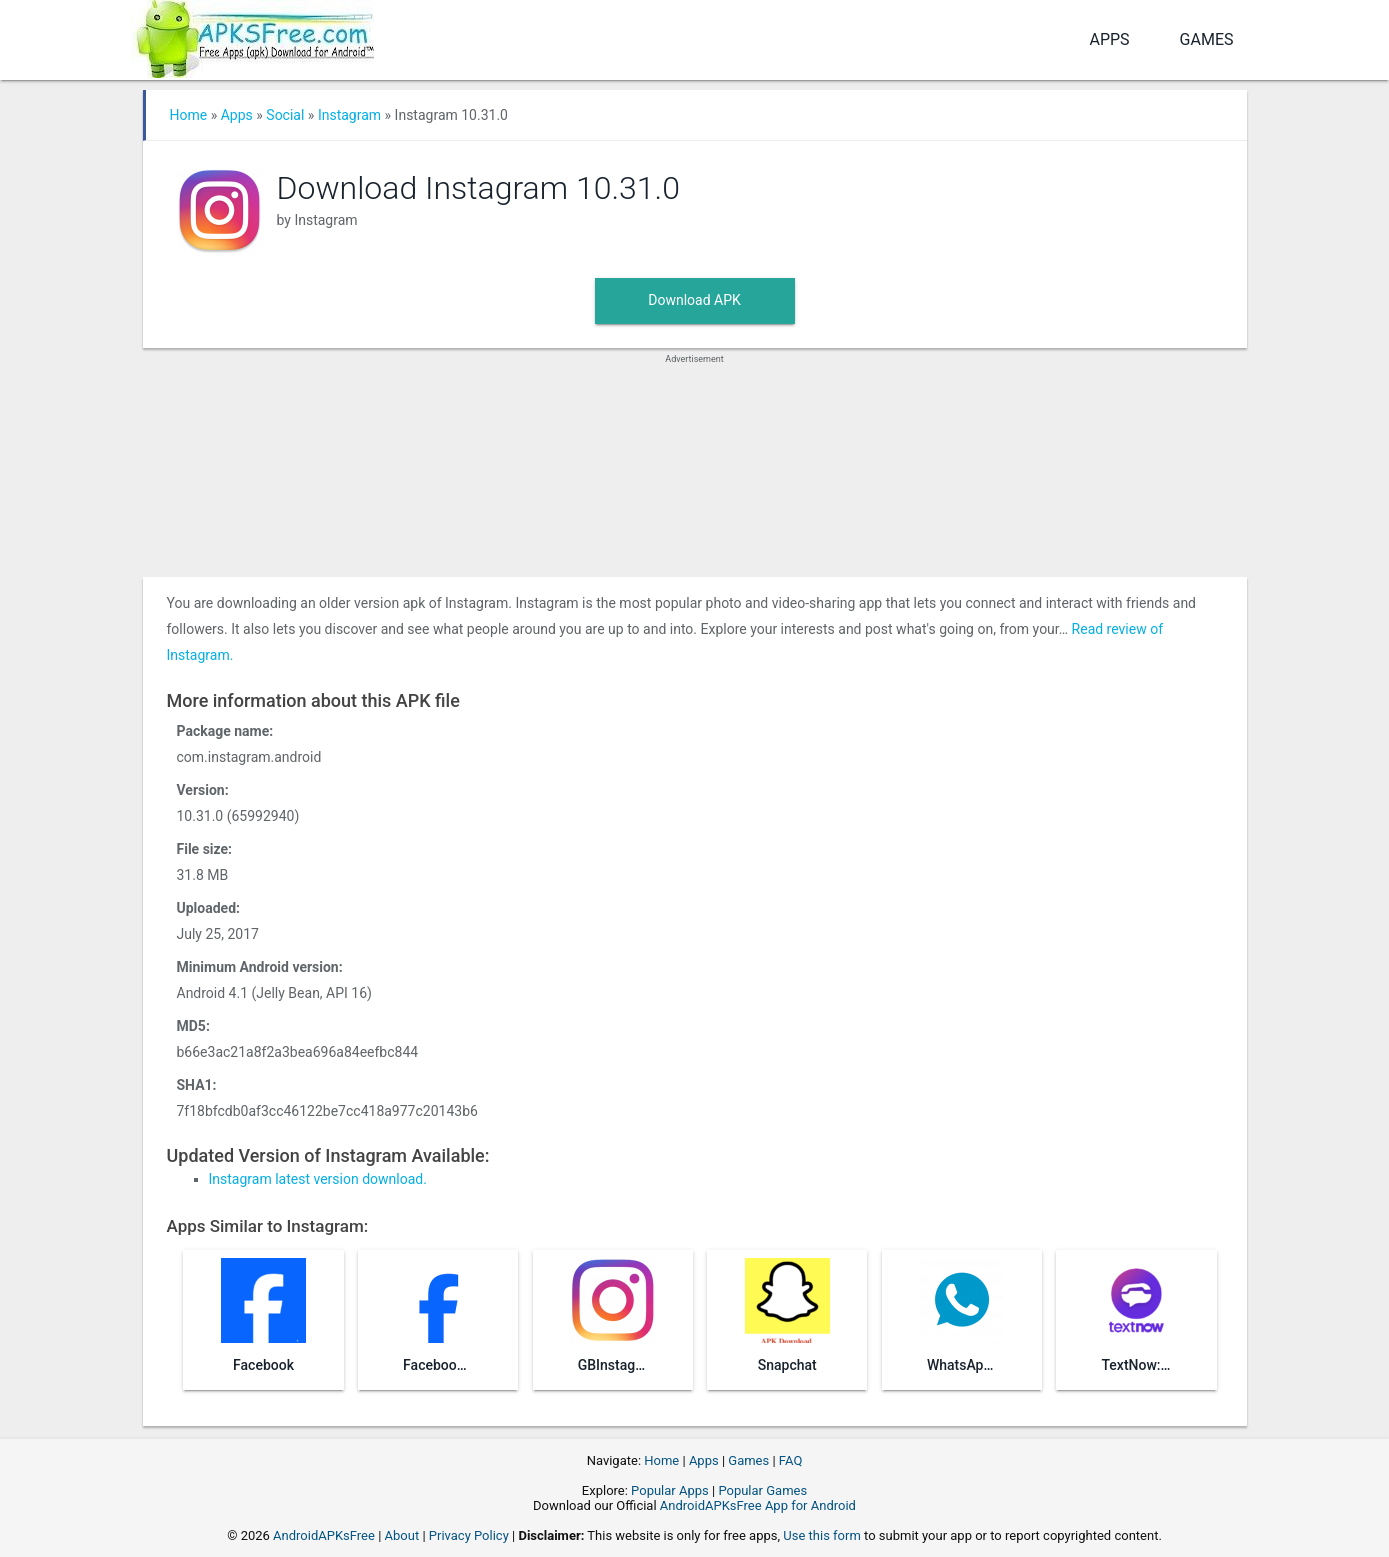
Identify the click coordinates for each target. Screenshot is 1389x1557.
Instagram (349, 115)
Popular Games (762, 1490)
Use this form (822, 1535)
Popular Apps (670, 1490)
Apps (1109, 39)
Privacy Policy (469, 1535)
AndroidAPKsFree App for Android (758, 1505)
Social (285, 115)
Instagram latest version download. (318, 1179)
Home (189, 115)
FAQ (790, 1460)
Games (1207, 39)
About (402, 1535)
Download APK (694, 300)
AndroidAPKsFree (324, 1535)
